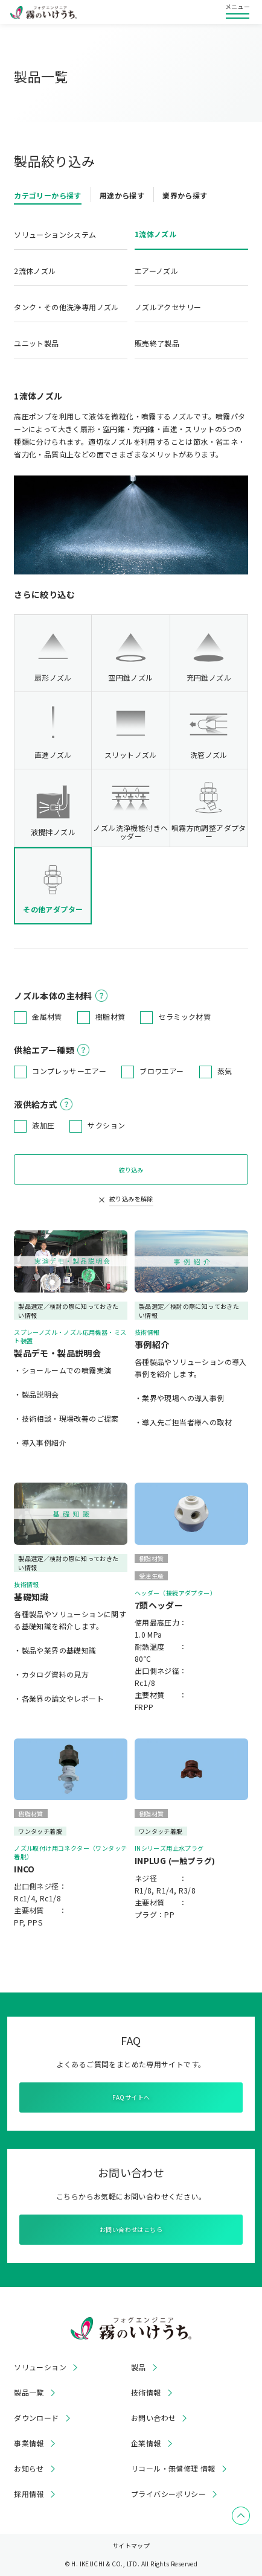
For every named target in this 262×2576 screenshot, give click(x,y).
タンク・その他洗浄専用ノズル (66, 307)
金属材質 (47, 1016)
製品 (138, 2367)
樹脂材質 (110, 1016)
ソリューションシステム (55, 234)
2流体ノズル (35, 271)
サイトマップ (131, 2545)
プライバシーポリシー (168, 2494)
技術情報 (146, 2392)
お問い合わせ (153, 2418)
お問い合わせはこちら (131, 2229)
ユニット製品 (36, 343)
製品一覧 (29, 2392)
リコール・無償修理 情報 (173, 2468)
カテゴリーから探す (47, 195)
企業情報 (146, 2443)
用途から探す (122, 195)
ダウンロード (36, 2418)
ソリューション (40, 2367)
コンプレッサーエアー (69, 1071)
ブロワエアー (161, 1071)
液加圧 (43, 1125)
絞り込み (131, 1169)
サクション (106, 1125)
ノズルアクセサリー (168, 307)
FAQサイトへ (131, 2097)
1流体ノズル (155, 234)
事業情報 (29, 2443)
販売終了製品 (157, 343)
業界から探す (184, 195)
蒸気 (224, 1071)
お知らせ (29, 2468)
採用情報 (29, 2494)
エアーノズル (156, 271)
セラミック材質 (184, 1016)
